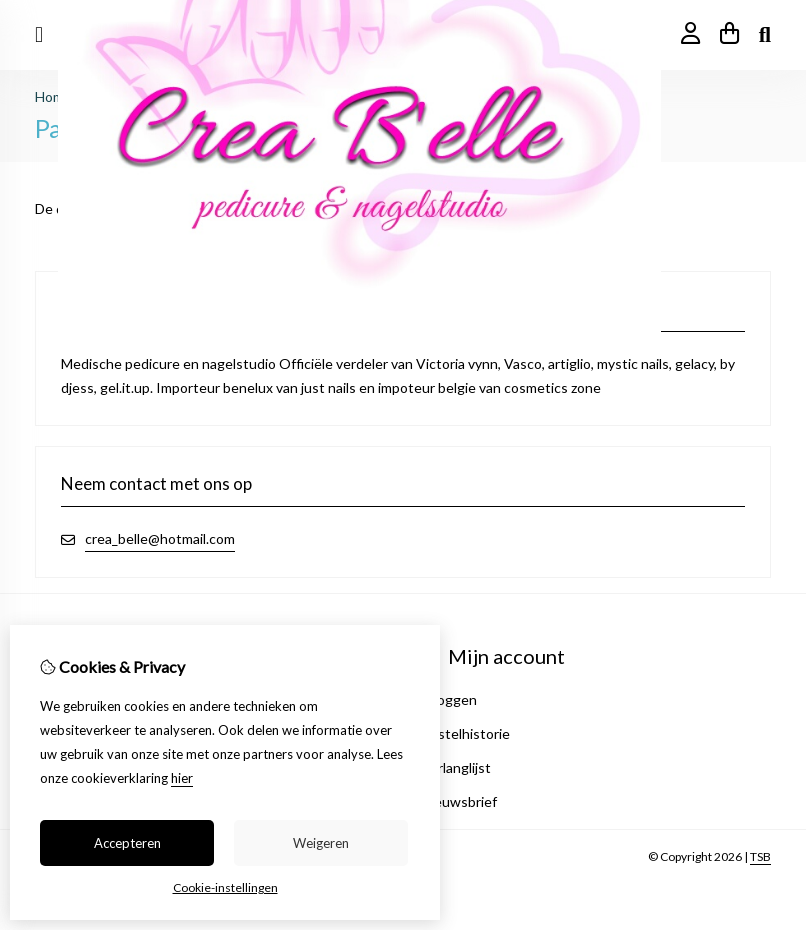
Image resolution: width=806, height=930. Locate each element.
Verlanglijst (456, 767)
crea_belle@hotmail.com (160, 538)
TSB (760, 856)
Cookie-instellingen (225, 887)
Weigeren (321, 843)
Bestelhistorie (465, 733)
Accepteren (127, 843)
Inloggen (449, 699)
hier (182, 778)
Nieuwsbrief (459, 801)
